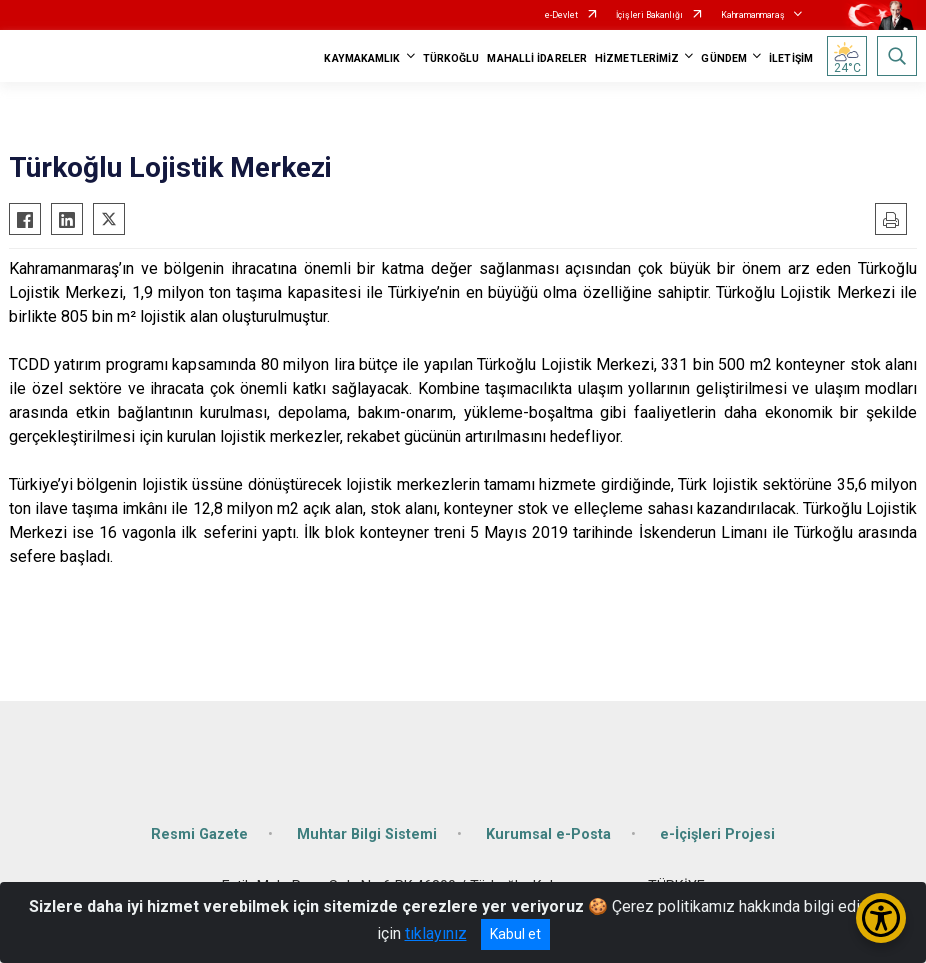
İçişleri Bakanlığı (649, 15)
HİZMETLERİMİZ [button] (637, 58)
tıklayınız (436, 933)
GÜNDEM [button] (724, 58)
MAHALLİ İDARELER (537, 58)
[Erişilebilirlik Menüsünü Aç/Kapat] (881, 918)
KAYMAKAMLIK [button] (362, 58)
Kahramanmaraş (753, 15)
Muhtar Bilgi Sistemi (367, 834)
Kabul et (515, 934)
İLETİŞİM (791, 58)
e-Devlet (561, 15)
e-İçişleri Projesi (717, 834)
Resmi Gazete (199, 834)
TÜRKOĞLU (451, 58)
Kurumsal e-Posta (548, 834)
